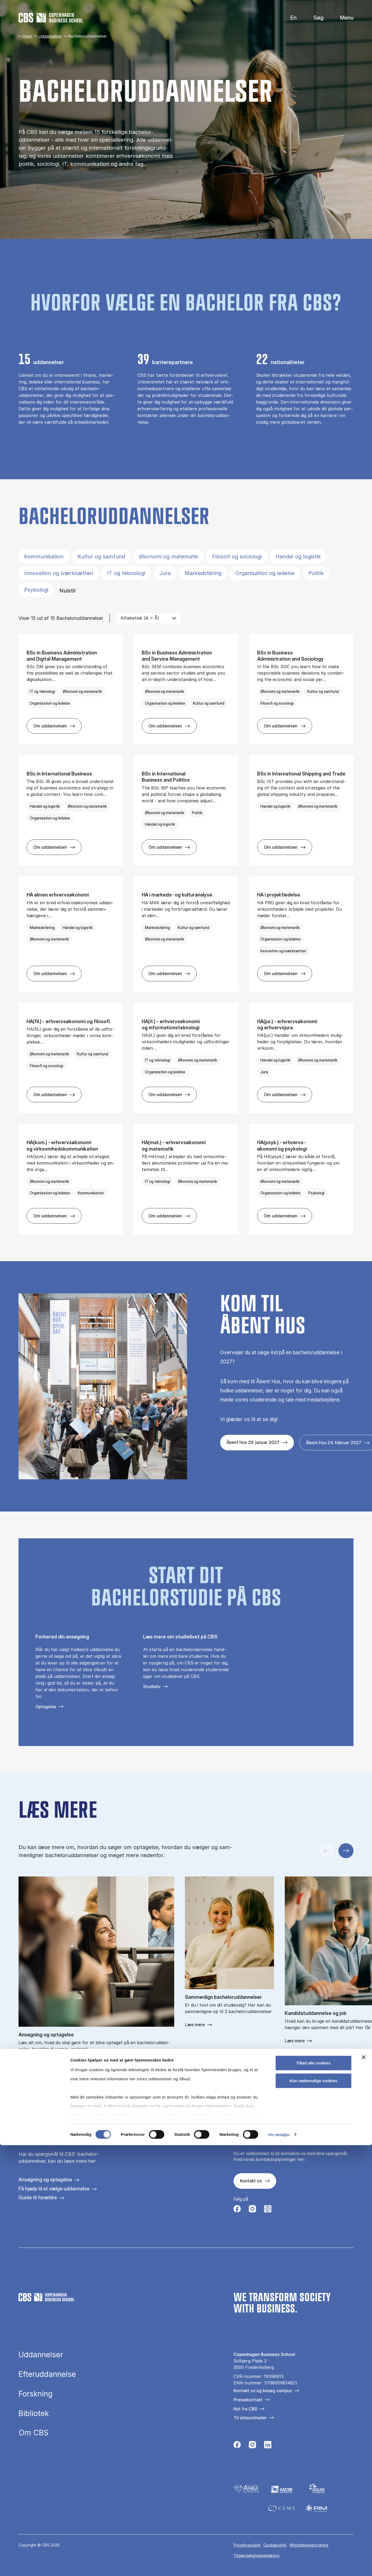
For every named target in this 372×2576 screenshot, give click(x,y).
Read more (29, 2062)
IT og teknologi (126, 573)
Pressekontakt (248, 2399)
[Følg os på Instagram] (252, 2210)
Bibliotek (34, 2413)
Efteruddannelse (47, 2374)
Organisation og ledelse (264, 573)
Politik (316, 573)
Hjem (27, 36)
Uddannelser (50, 36)
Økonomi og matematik (168, 556)
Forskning (36, 2394)
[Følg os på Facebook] (237, 2210)
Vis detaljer (279, 2565)
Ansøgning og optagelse (45, 2179)
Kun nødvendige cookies (313, 2511)
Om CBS (34, 2433)
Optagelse (45, 1706)
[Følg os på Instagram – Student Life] (267, 2210)
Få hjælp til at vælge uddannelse (54, 2188)
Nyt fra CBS (245, 2409)
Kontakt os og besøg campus (263, 2390)
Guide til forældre (38, 2197)
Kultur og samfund (101, 556)
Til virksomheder (250, 2417)
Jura (165, 573)
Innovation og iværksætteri (58, 573)
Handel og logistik (298, 556)
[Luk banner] (364, 2488)
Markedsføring (203, 573)
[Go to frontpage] (51, 18)
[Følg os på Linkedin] (267, 2446)
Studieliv (152, 1686)
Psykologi (36, 590)
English (289, 18)
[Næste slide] (345, 1850)
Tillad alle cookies (313, 2494)
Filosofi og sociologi (237, 556)
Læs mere (195, 2024)
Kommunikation (44, 556)
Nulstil (67, 590)
